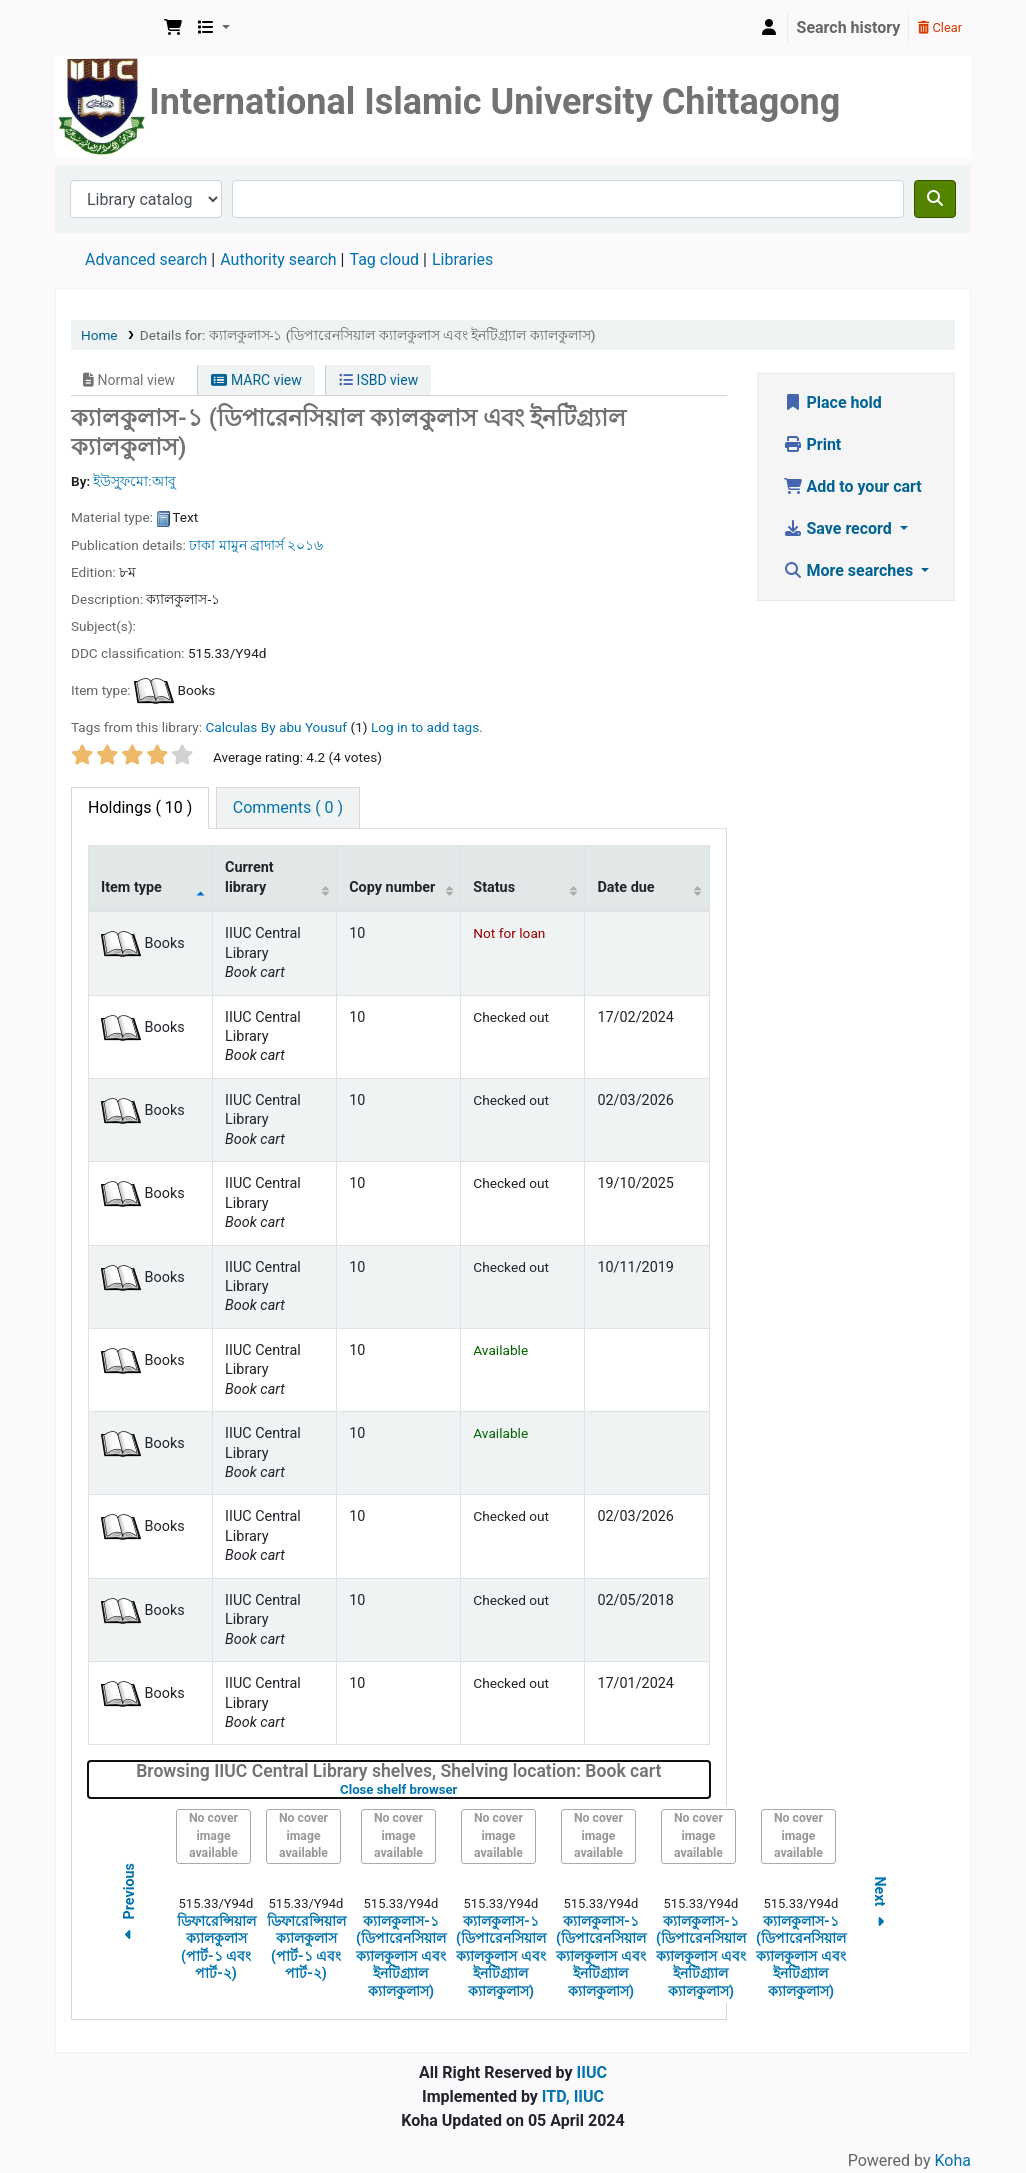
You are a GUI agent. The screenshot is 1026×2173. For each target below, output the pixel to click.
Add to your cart (852, 486)
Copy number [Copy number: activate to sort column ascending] (392, 887)
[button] (173, 28)
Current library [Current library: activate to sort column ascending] (249, 877)
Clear (940, 27)
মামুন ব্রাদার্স (251, 545)
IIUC (592, 2072)
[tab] (288, 808)
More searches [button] (850, 570)
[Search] (935, 199)
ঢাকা (202, 545)
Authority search (278, 259)
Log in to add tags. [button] (427, 727)
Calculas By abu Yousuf (276, 727)
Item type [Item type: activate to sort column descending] (131, 887)
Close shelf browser (462, 1789)
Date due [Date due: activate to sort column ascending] (625, 887)
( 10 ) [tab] (140, 807)
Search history (849, 27)
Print (812, 444)
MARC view (256, 380)
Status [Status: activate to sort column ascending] (494, 887)
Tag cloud (384, 259)
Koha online (106, 28)
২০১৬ (305, 545)
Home (99, 335)
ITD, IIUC (573, 2096)
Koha (953, 2160)
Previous (129, 1904)
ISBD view (378, 380)
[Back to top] (966, 2111)
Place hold (832, 402)
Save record (839, 528)
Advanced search (146, 259)
